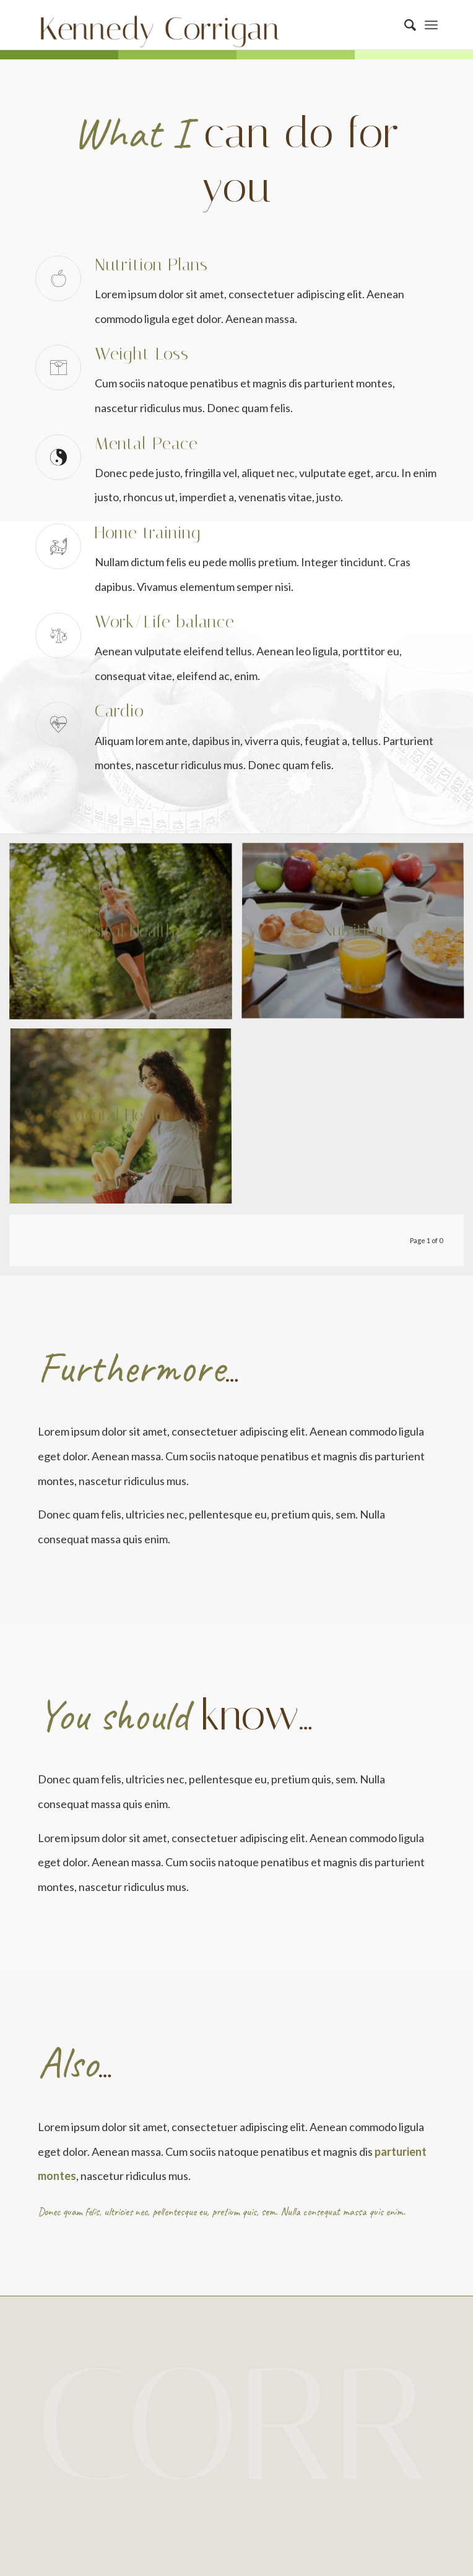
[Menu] (431, 25)
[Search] (404, 25)
